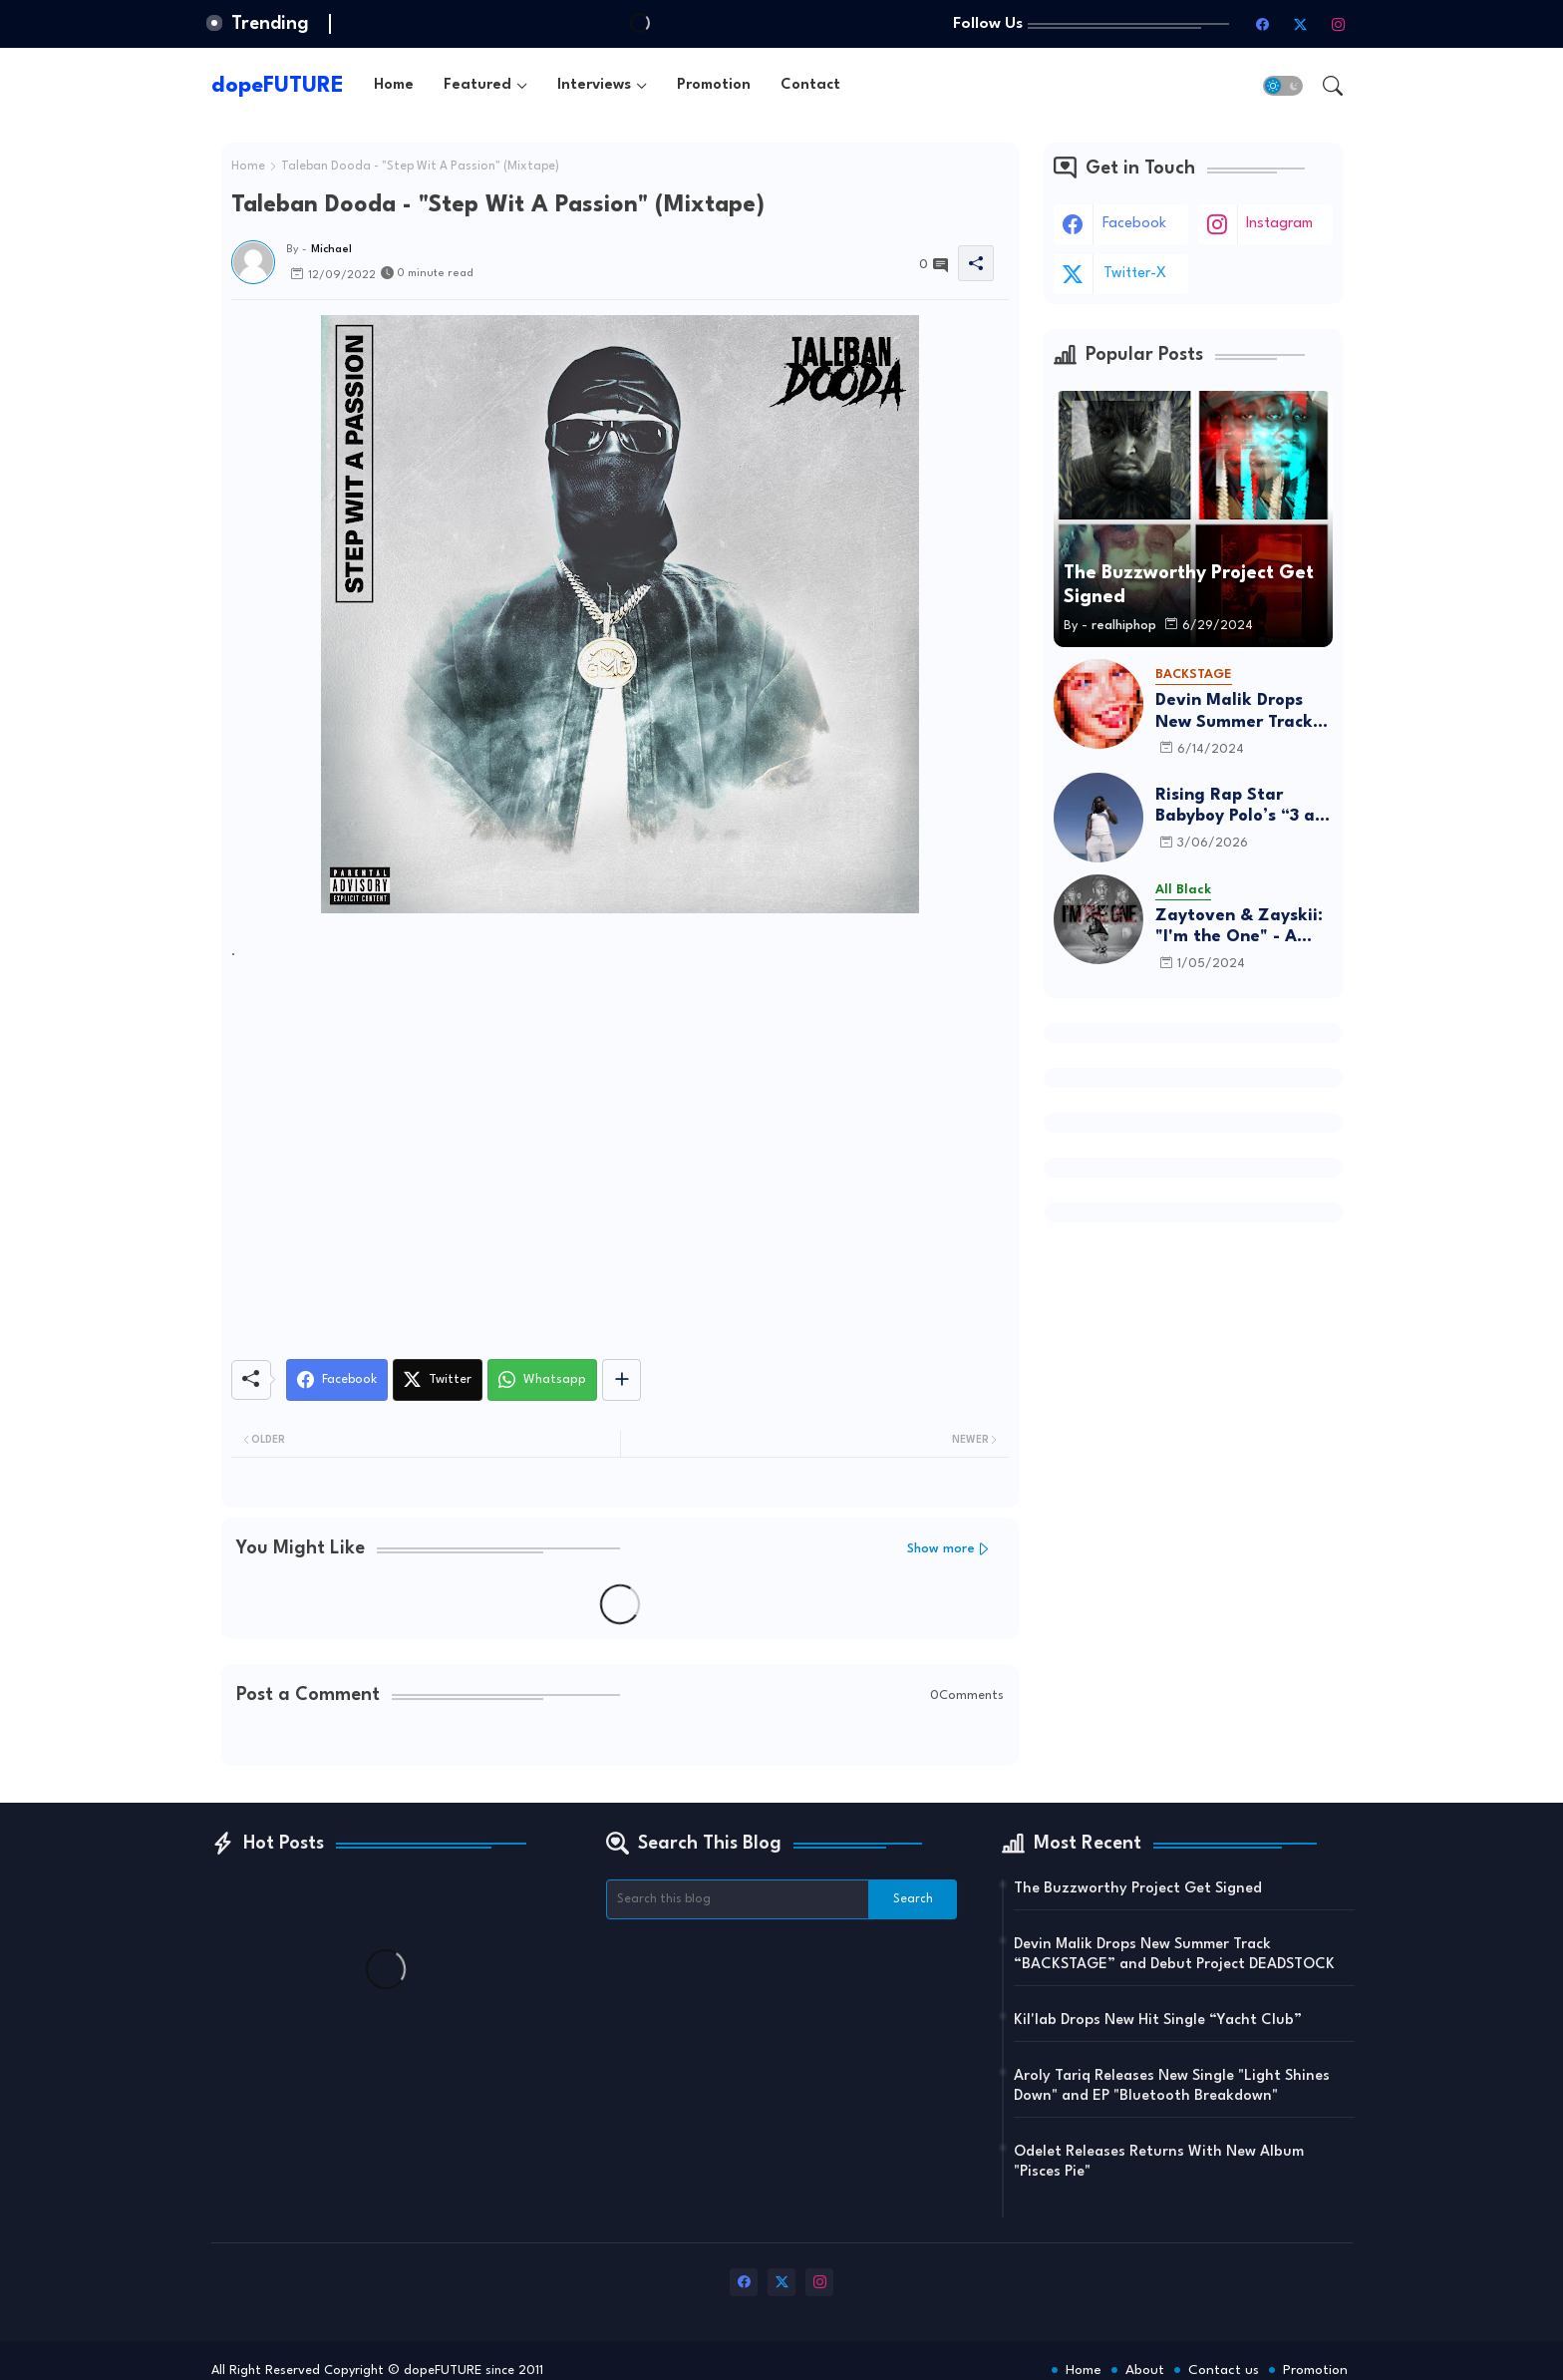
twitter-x (1134, 273)
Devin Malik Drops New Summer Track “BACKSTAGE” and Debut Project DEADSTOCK (1234, 712)
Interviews (594, 85)
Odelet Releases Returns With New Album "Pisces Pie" (1159, 2162)
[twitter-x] (1301, 24)
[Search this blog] (737, 1899)
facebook (1134, 223)
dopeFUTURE (277, 86)
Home (394, 85)
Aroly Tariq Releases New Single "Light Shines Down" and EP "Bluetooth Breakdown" (1172, 2086)
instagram (1279, 223)
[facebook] (1263, 24)
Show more (941, 1548)
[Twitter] (437, 1380)
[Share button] (621, 1380)
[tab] (394, 85)
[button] (1283, 86)
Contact (810, 85)
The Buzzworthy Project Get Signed (1138, 1888)
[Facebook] (337, 1380)
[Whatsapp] (542, 1380)
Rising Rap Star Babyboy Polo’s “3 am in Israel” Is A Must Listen (1242, 807)
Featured (477, 85)
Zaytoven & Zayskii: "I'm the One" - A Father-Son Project (1239, 927)
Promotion (714, 85)
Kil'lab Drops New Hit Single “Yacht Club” (1158, 2020)
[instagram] (1339, 24)
